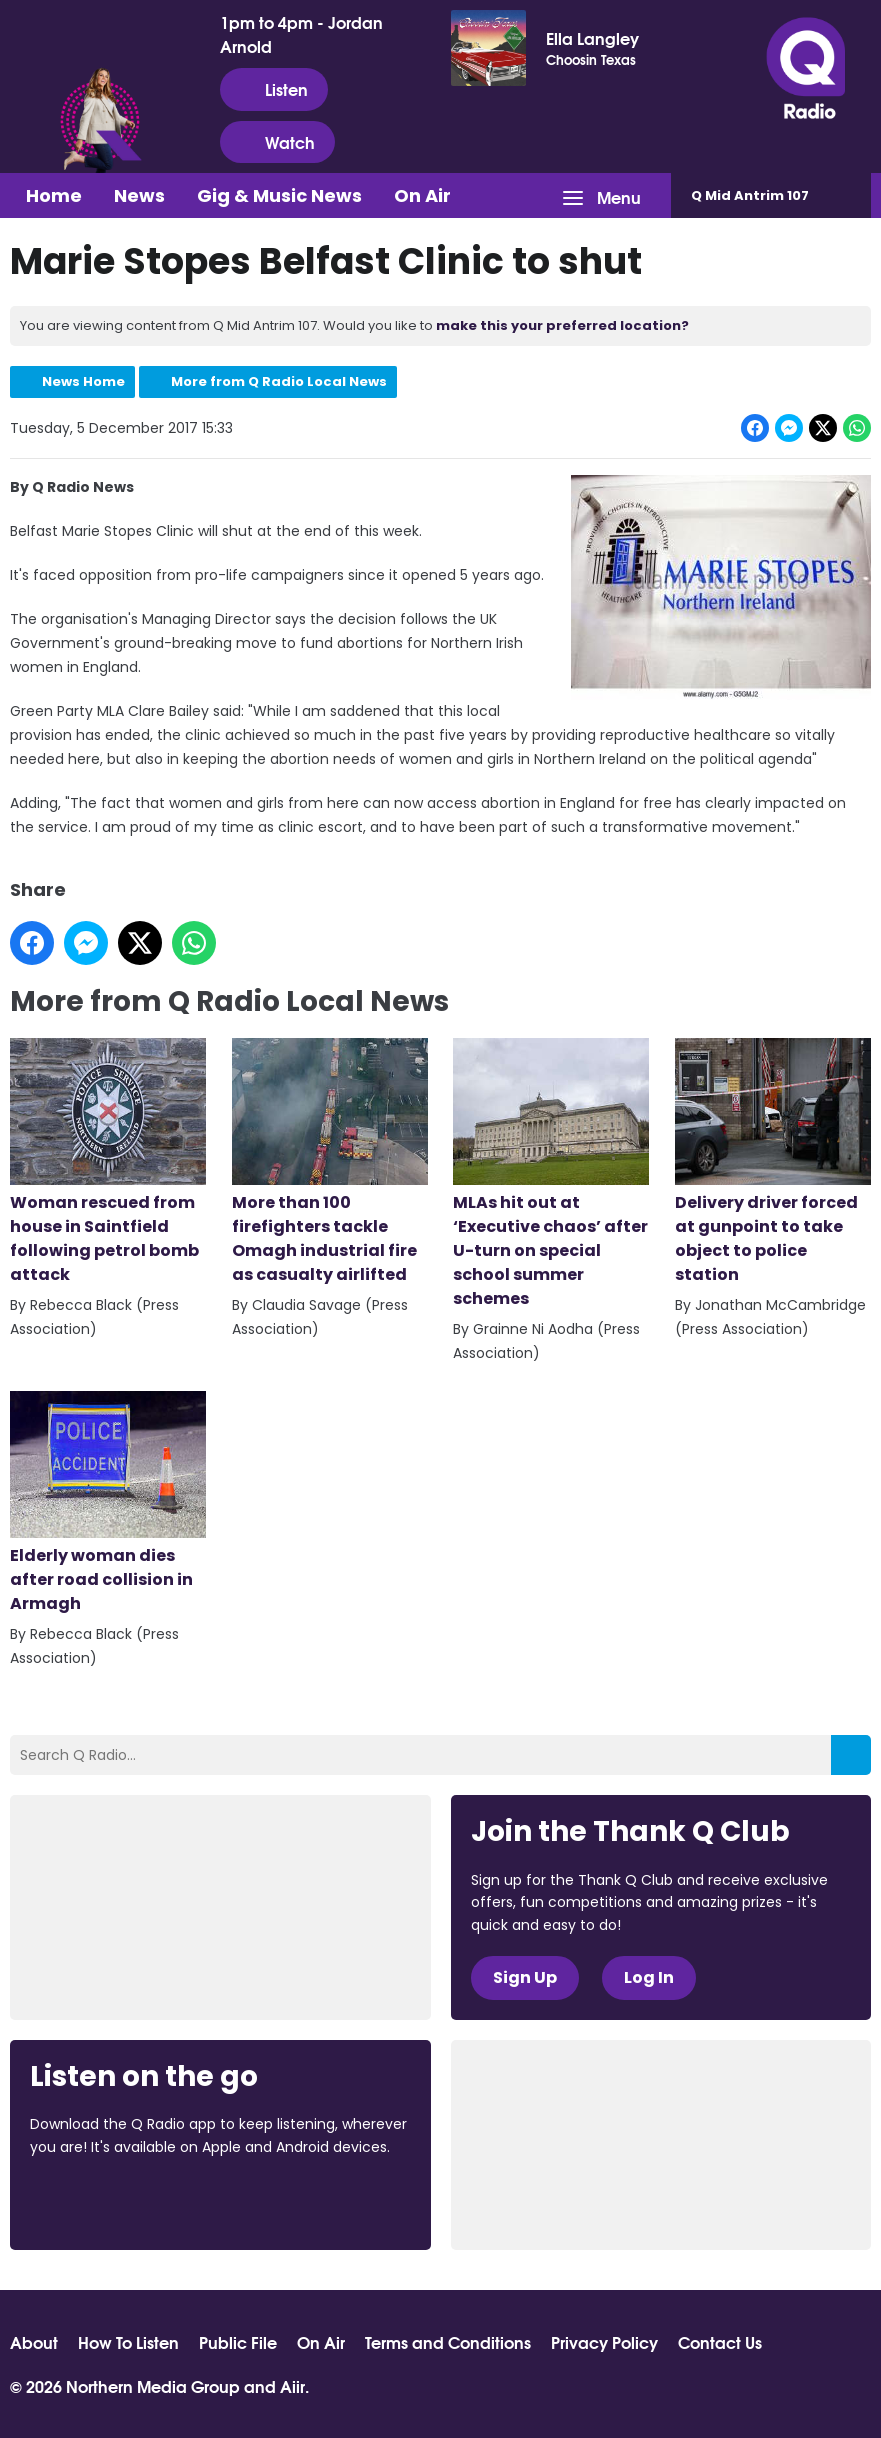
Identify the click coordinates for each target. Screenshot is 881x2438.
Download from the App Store (108, 2201)
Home (54, 195)
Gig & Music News (279, 195)
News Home (83, 381)
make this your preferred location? (562, 325)
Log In (649, 1977)
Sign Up (525, 1977)
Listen (274, 89)
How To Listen (128, 2342)
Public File (238, 2342)
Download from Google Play (275, 2201)
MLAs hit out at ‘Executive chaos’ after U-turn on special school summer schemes (551, 1174)
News (139, 195)
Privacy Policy (604, 2342)
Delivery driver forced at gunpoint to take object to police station (773, 1162)
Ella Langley (592, 38)
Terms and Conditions (448, 2342)
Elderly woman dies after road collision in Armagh (108, 1503)
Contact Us (720, 2342)
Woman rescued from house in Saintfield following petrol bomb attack (108, 1162)
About (34, 2342)
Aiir (292, 2385)
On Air (422, 195)
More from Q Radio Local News (279, 381)
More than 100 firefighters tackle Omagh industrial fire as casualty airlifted (330, 1162)
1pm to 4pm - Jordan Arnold (301, 34)
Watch (277, 142)
